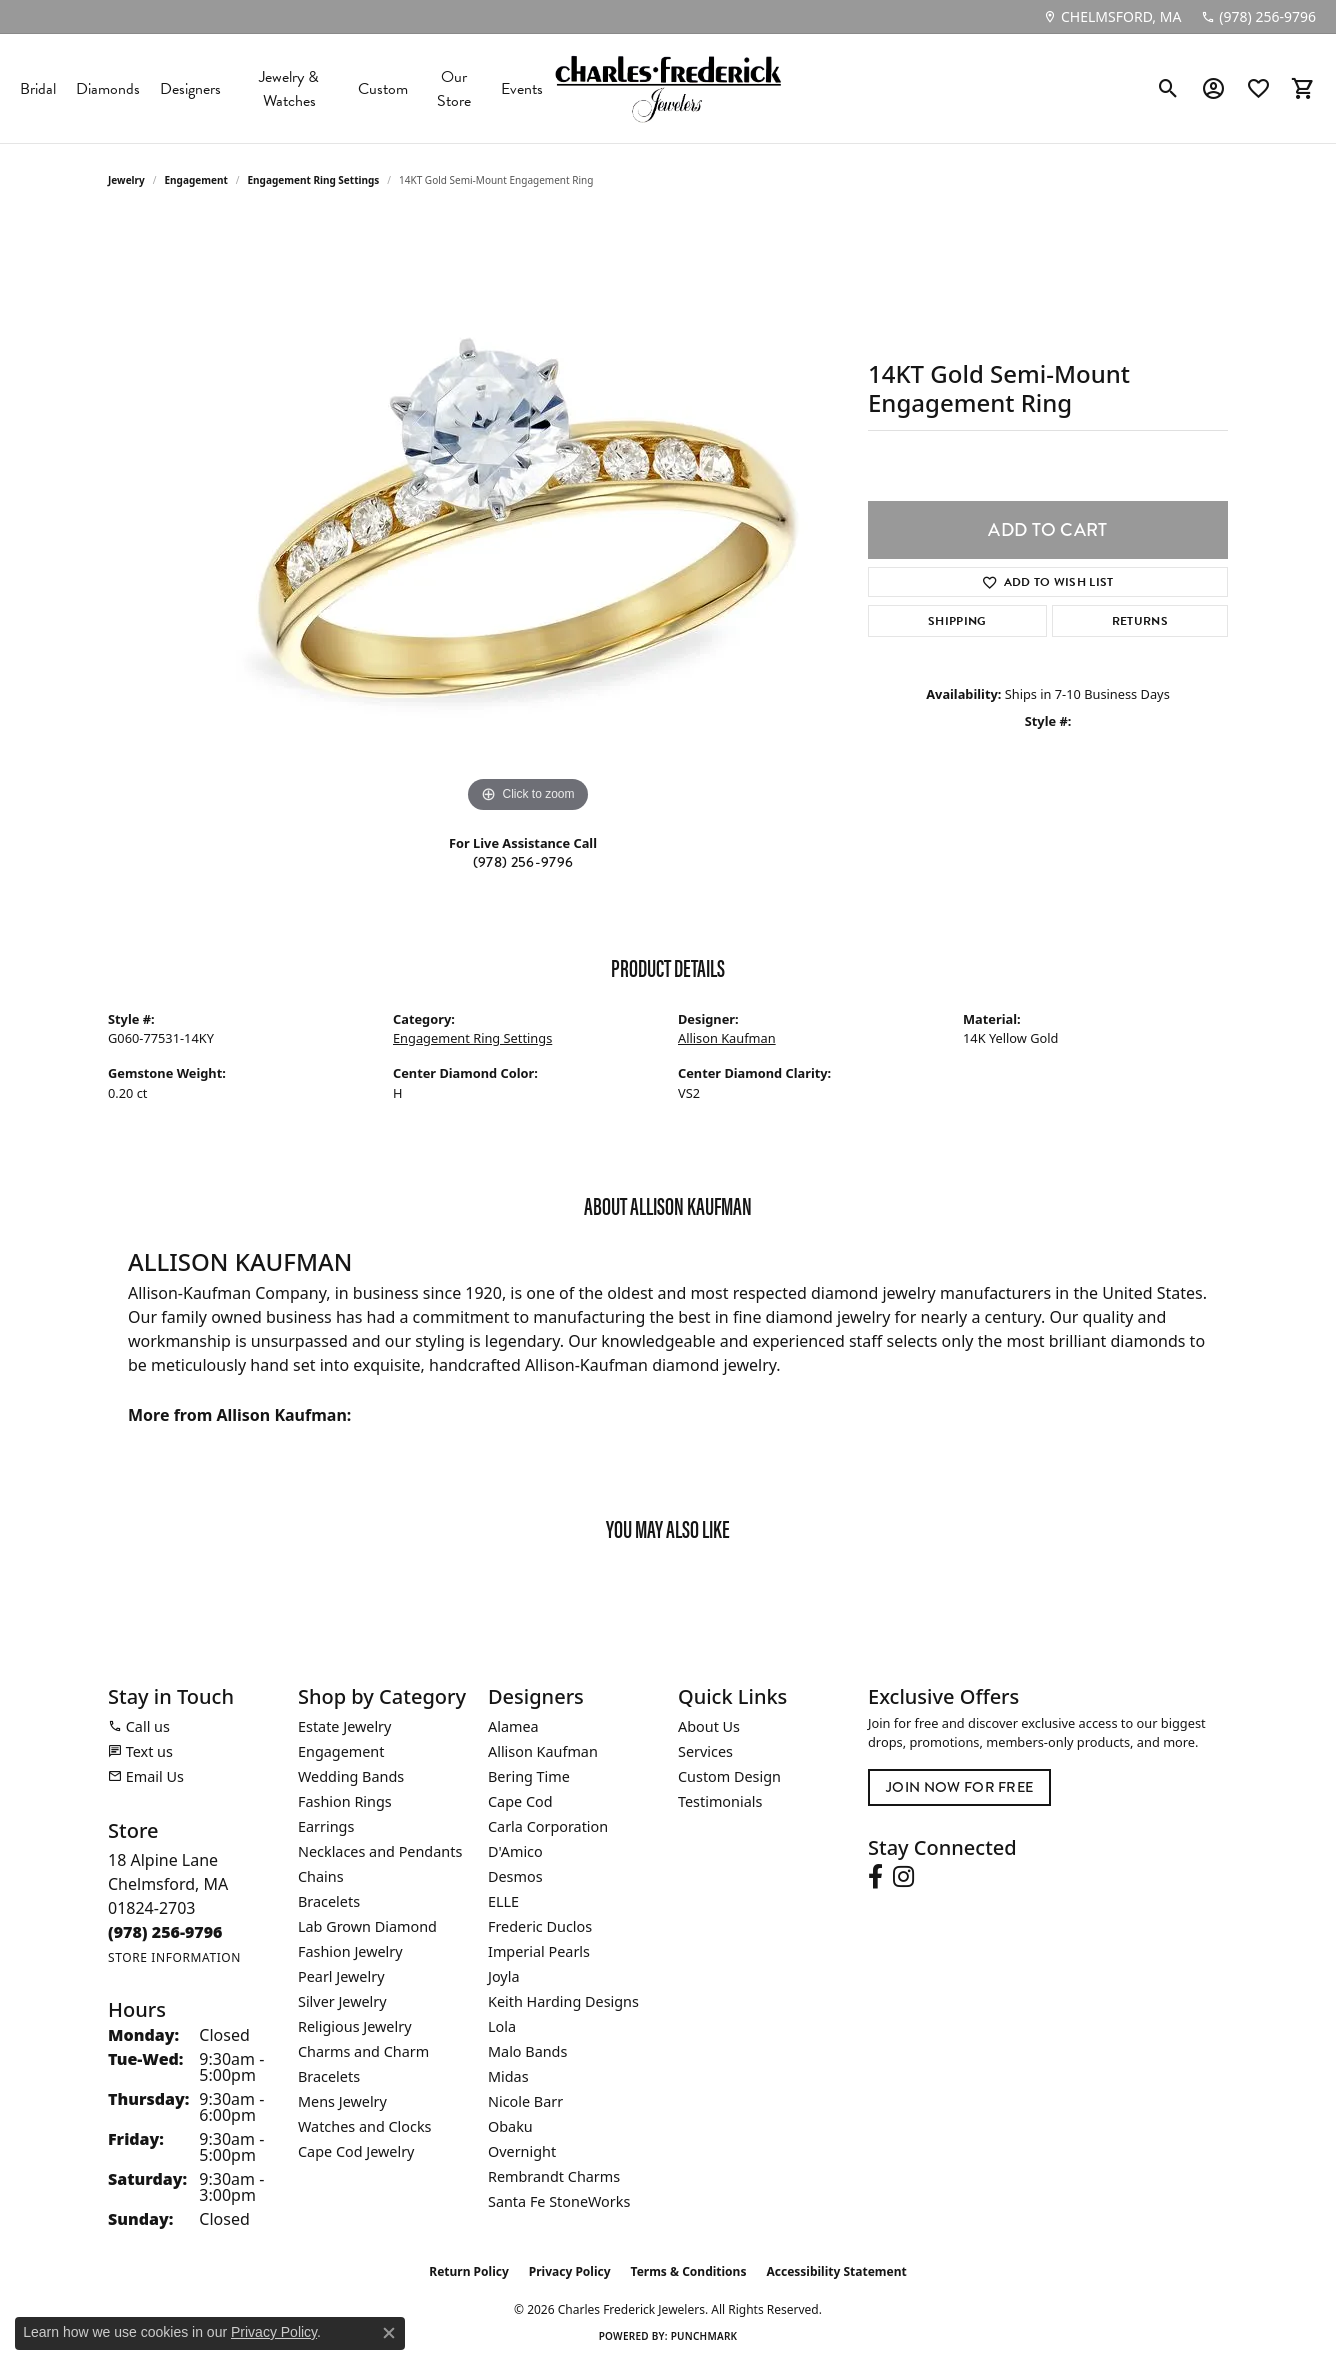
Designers (190, 89)
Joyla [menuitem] (503, 1976)
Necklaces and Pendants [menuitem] (380, 1851)
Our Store (454, 89)
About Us (709, 1726)
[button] (1168, 89)
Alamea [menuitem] (513, 1726)
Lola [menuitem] (502, 2026)
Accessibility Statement (836, 2271)
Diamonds (108, 89)
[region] (528, 518)
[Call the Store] (165, 1932)
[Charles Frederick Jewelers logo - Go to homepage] (668, 88)
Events (522, 89)
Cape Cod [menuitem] (520, 1801)
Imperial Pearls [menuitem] (539, 1951)
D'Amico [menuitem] (515, 1851)
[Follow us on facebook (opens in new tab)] (875, 1877)
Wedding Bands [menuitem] (351, 1776)
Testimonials (720, 1801)
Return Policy (469, 2271)
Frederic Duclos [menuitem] (540, 1926)
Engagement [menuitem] (341, 1751)
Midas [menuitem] (508, 2076)
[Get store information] (174, 1957)
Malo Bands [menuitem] (527, 2051)
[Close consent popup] (389, 2333)
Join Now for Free (959, 1787)
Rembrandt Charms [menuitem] (554, 2176)
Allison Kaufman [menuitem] (543, 1751)
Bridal (38, 89)
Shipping (957, 621)
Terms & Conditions (689, 2271)
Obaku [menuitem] (510, 2126)
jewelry (126, 180)
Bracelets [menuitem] (329, 1901)
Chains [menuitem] (321, 1876)
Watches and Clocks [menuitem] (364, 2126)
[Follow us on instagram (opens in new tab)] (903, 1877)
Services (705, 1751)
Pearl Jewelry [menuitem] (341, 1976)
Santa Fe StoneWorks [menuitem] (559, 2201)
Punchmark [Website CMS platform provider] (704, 2336)
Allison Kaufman (727, 1038)
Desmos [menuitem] (515, 1876)
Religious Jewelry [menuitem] (354, 2026)
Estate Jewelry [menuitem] (344, 1726)
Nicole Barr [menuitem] (525, 2101)
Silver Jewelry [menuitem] (342, 2001)
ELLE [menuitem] (503, 1901)
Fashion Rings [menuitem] (345, 1801)
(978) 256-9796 (523, 862)
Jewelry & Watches (289, 89)
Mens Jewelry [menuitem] (342, 2101)
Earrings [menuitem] (326, 1826)
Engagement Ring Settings (314, 180)
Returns (1140, 621)
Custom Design (729, 1776)
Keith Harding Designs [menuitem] (563, 2001)
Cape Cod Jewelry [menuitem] (356, 2151)
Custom (383, 89)
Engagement (196, 180)
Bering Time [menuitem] (529, 1776)
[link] (1112, 17)
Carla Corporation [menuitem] (548, 1826)
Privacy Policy (570, 2271)
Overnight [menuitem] (522, 2151)
